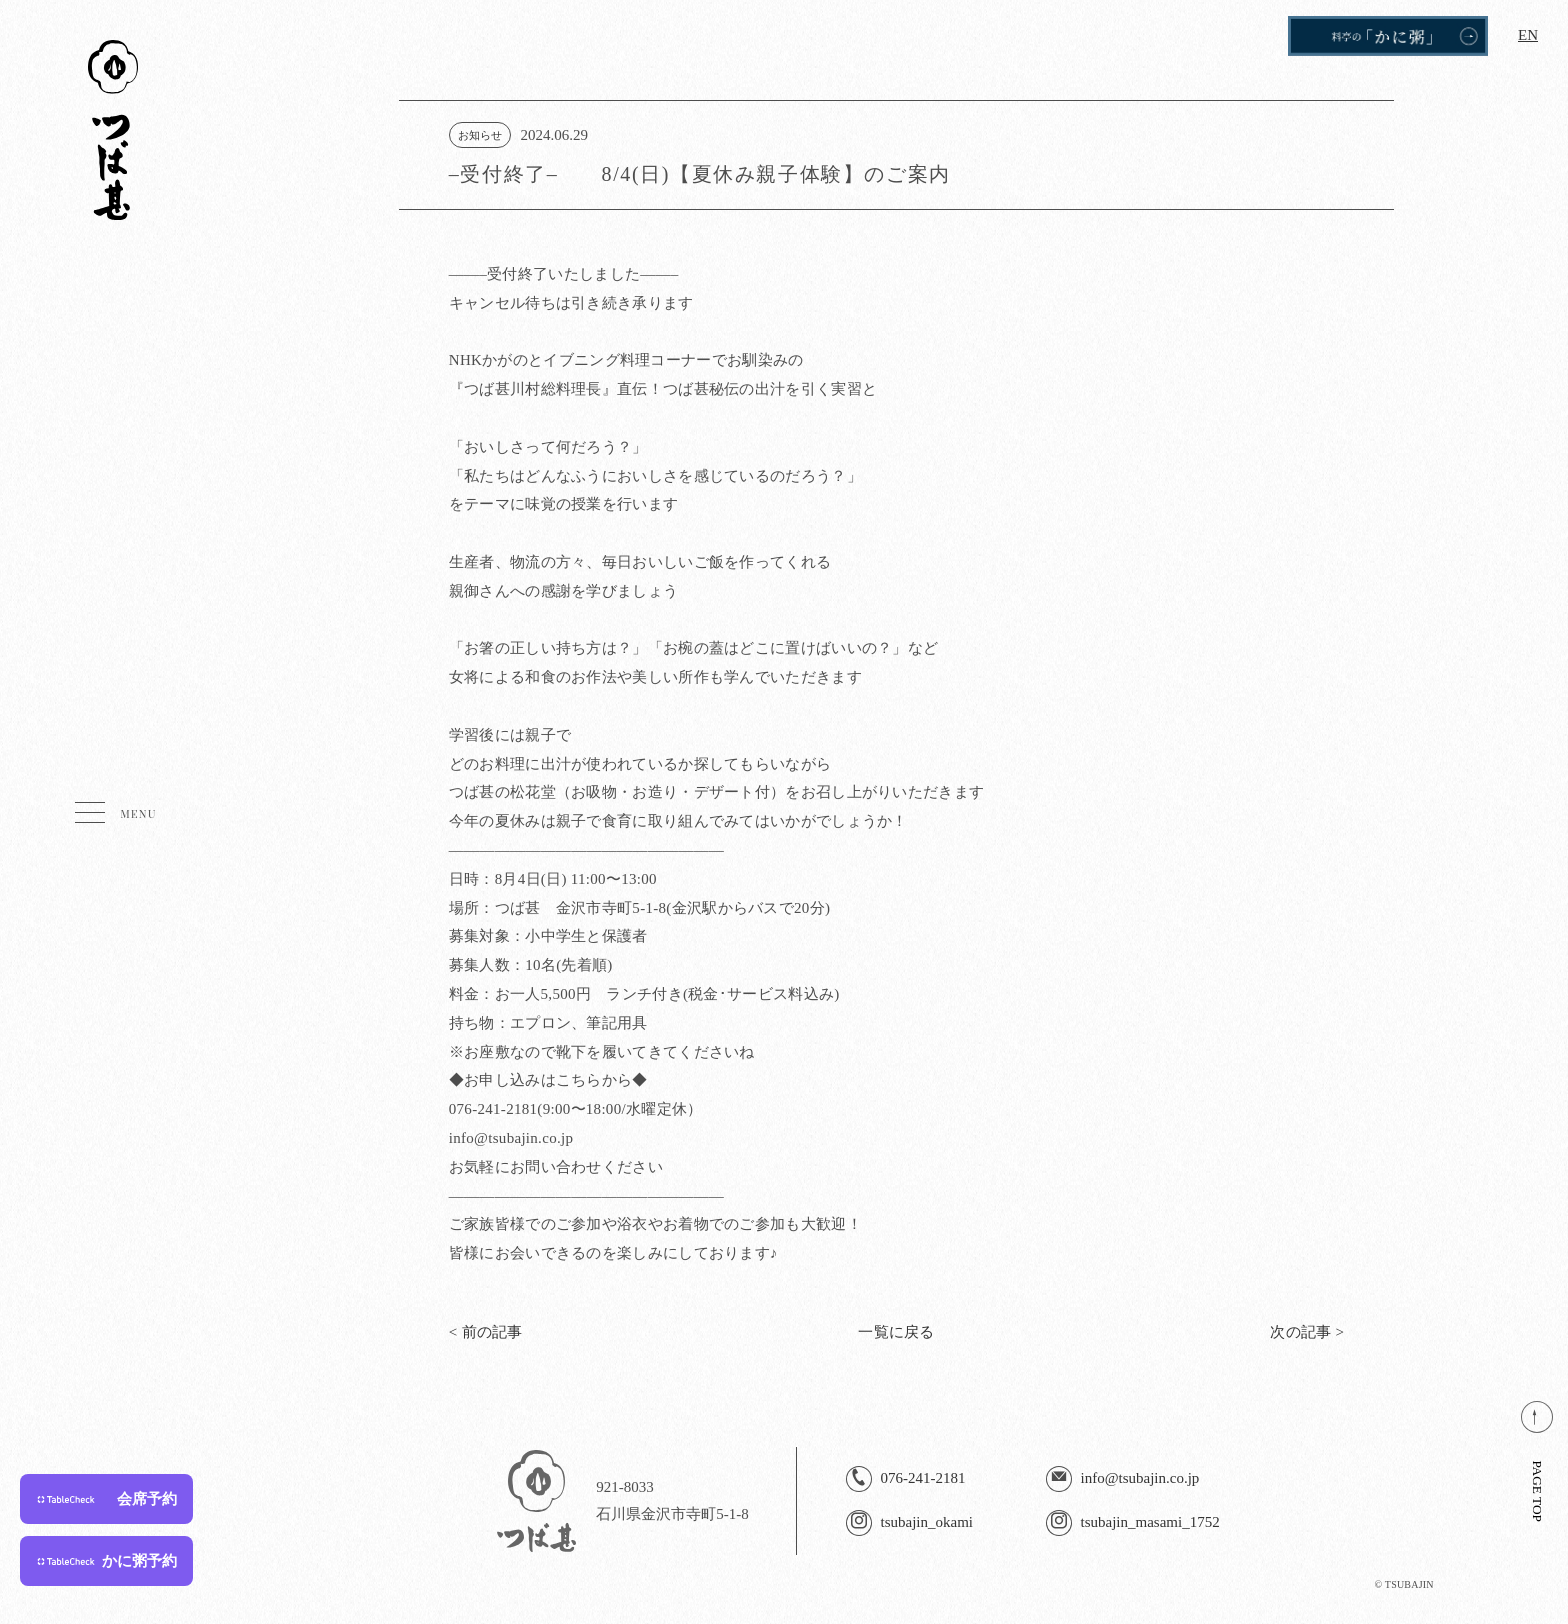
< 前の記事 (486, 1332)
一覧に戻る (896, 1332)
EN (1528, 35)
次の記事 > (1307, 1332)
